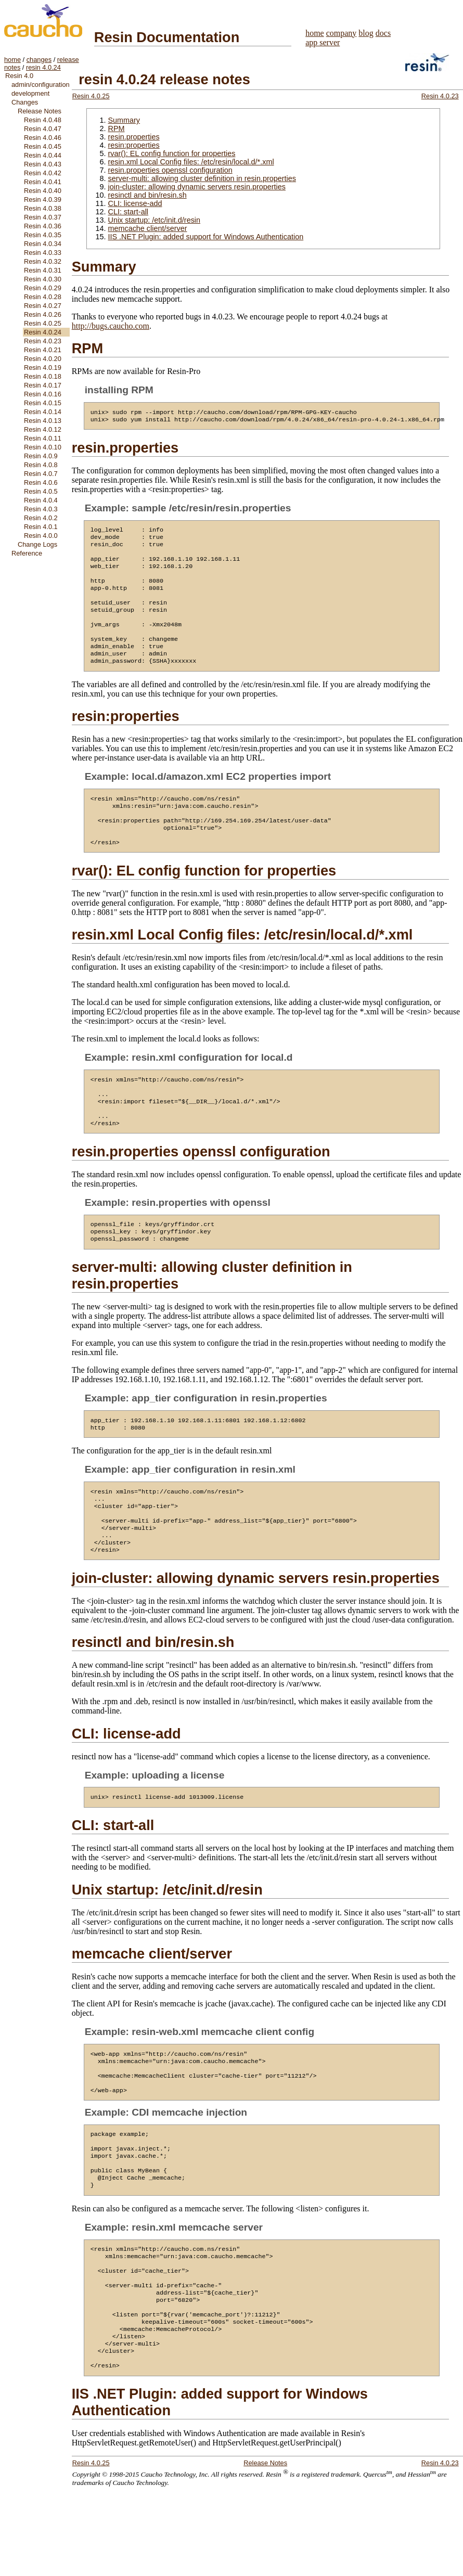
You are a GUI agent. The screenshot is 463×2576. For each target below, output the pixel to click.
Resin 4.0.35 (42, 235)
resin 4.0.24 (43, 67)
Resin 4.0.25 (42, 323)
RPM (116, 128)
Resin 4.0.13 (42, 420)
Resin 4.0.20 (42, 359)
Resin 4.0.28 (42, 297)
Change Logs (37, 544)
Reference (26, 553)
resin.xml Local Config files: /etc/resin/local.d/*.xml (191, 162)
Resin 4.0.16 (42, 394)
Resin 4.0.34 (42, 244)
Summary (124, 120)
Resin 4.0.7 (41, 474)
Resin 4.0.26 (42, 314)
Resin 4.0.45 (42, 146)
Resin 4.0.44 (42, 155)
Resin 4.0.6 (41, 482)
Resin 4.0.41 (42, 182)
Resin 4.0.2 (41, 518)
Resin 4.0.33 (42, 252)
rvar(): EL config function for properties (171, 153)
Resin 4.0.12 (42, 429)
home (12, 59)
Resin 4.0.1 (41, 527)
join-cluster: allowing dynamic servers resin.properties (197, 187)
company (341, 33)
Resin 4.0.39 (42, 199)
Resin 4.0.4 (41, 500)
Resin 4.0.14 (42, 412)
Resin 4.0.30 (42, 279)
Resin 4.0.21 (42, 350)
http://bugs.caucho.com (110, 325)
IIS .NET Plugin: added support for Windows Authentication (205, 237)
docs (383, 33)
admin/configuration (40, 84)
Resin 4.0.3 (41, 509)
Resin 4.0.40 (42, 191)
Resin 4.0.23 (42, 341)
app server (322, 42)
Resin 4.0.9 (41, 456)
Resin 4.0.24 (42, 332)
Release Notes (39, 111)
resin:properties (133, 145)
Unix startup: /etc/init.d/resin (154, 220)
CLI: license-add (135, 203)
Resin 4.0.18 (42, 376)
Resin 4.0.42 (42, 173)
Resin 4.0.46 (42, 137)
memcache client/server (147, 228)
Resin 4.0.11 (42, 438)
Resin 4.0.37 (42, 217)
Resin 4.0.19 (42, 367)
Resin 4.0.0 (41, 535)
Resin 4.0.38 (42, 208)
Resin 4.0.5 (41, 491)
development (30, 93)
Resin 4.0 (19, 76)
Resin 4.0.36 (42, 226)
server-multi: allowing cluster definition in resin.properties (202, 178)
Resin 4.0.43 (42, 164)
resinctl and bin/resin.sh (147, 195)
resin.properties (133, 137)
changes (39, 59)
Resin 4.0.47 (42, 129)
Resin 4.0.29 (42, 288)
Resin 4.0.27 (42, 306)
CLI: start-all (128, 212)
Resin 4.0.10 (42, 447)
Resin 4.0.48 (42, 120)
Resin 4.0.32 (42, 261)
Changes (24, 102)
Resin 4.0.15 (42, 403)
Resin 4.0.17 (42, 385)
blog (365, 33)
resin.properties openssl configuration (170, 170)
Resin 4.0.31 (42, 270)
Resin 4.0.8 (41, 465)
